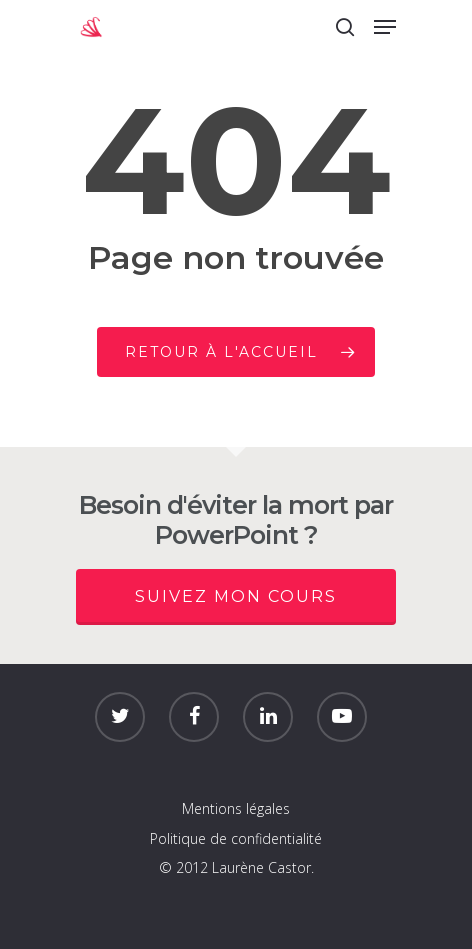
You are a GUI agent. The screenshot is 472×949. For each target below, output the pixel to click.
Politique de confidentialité (236, 838)
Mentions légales (236, 808)
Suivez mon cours (236, 596)
